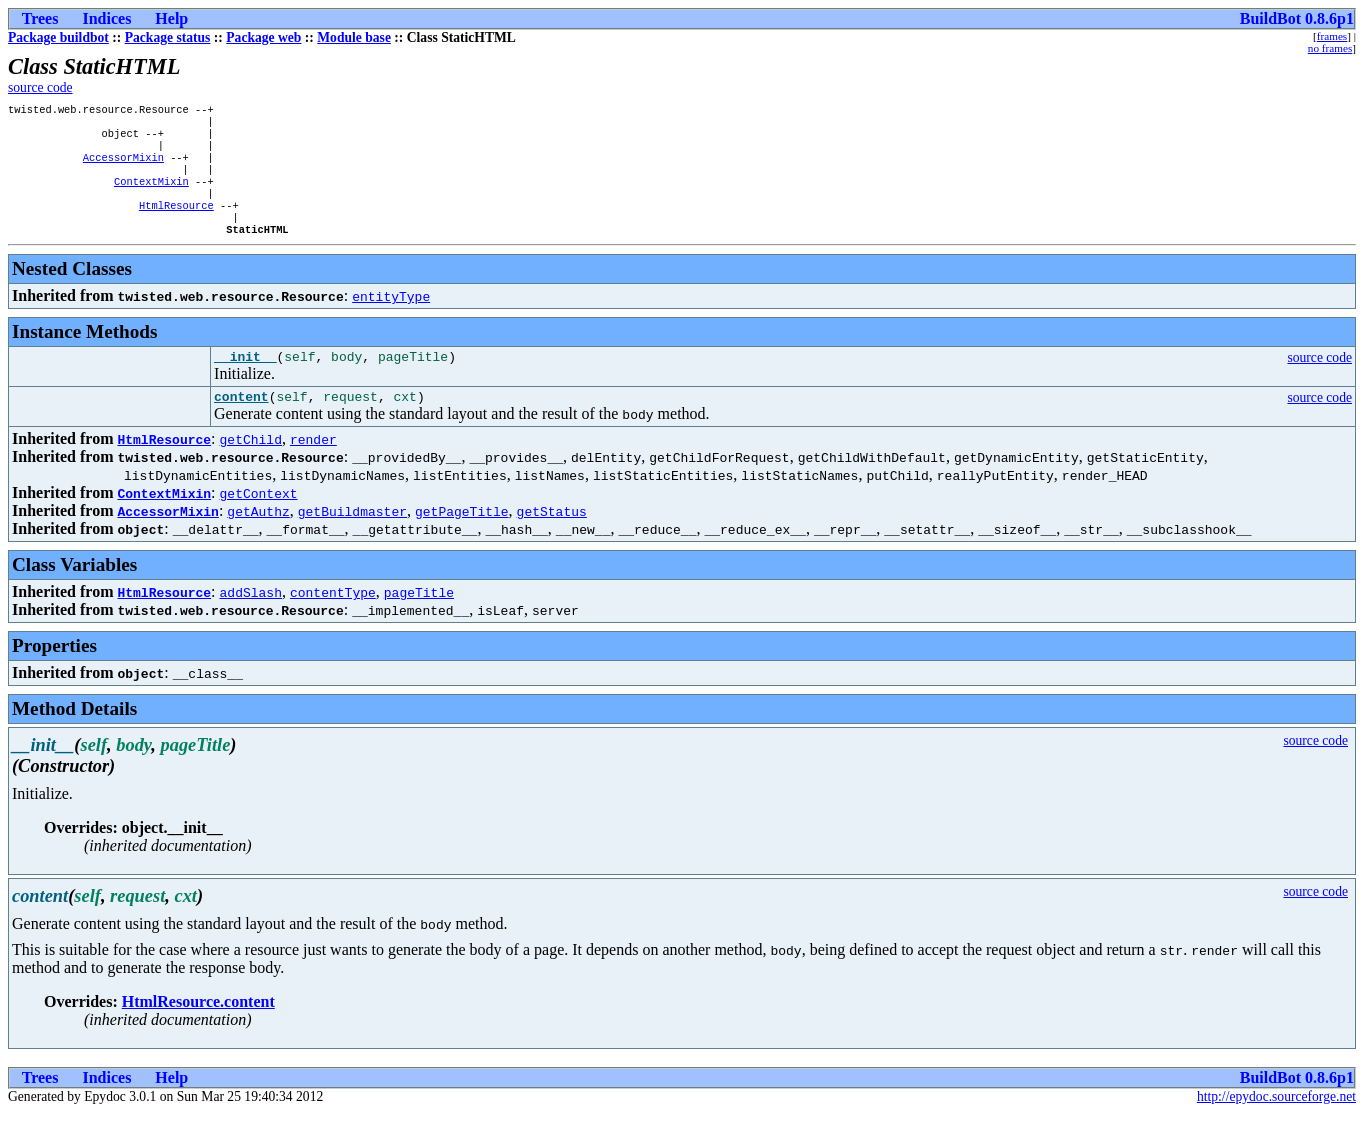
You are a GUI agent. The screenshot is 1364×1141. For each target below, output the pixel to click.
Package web (263, 37)
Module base (354, 37)
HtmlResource (176, 223)
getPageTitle (462, 539)
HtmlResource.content (198, 1029)
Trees (40, 18)
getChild (251, 467)
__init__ (245, 381)
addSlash (251, 620)
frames (1332, 36)
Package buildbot (58, 37)
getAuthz (258, 539)
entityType (391, 318)
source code (40, 87)
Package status (168, 37)
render (313, 467)
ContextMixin (151, 195)
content (241, 424)
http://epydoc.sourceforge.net (1276, 1124)
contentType (333, 620)
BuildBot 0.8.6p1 (1297, 18)
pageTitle (419, 620)
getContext (259, 521)
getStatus (552, 539)
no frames (1330, 48)
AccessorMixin (123, 167)
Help (171, 18)
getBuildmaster (352, 539)
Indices (106, 18)
